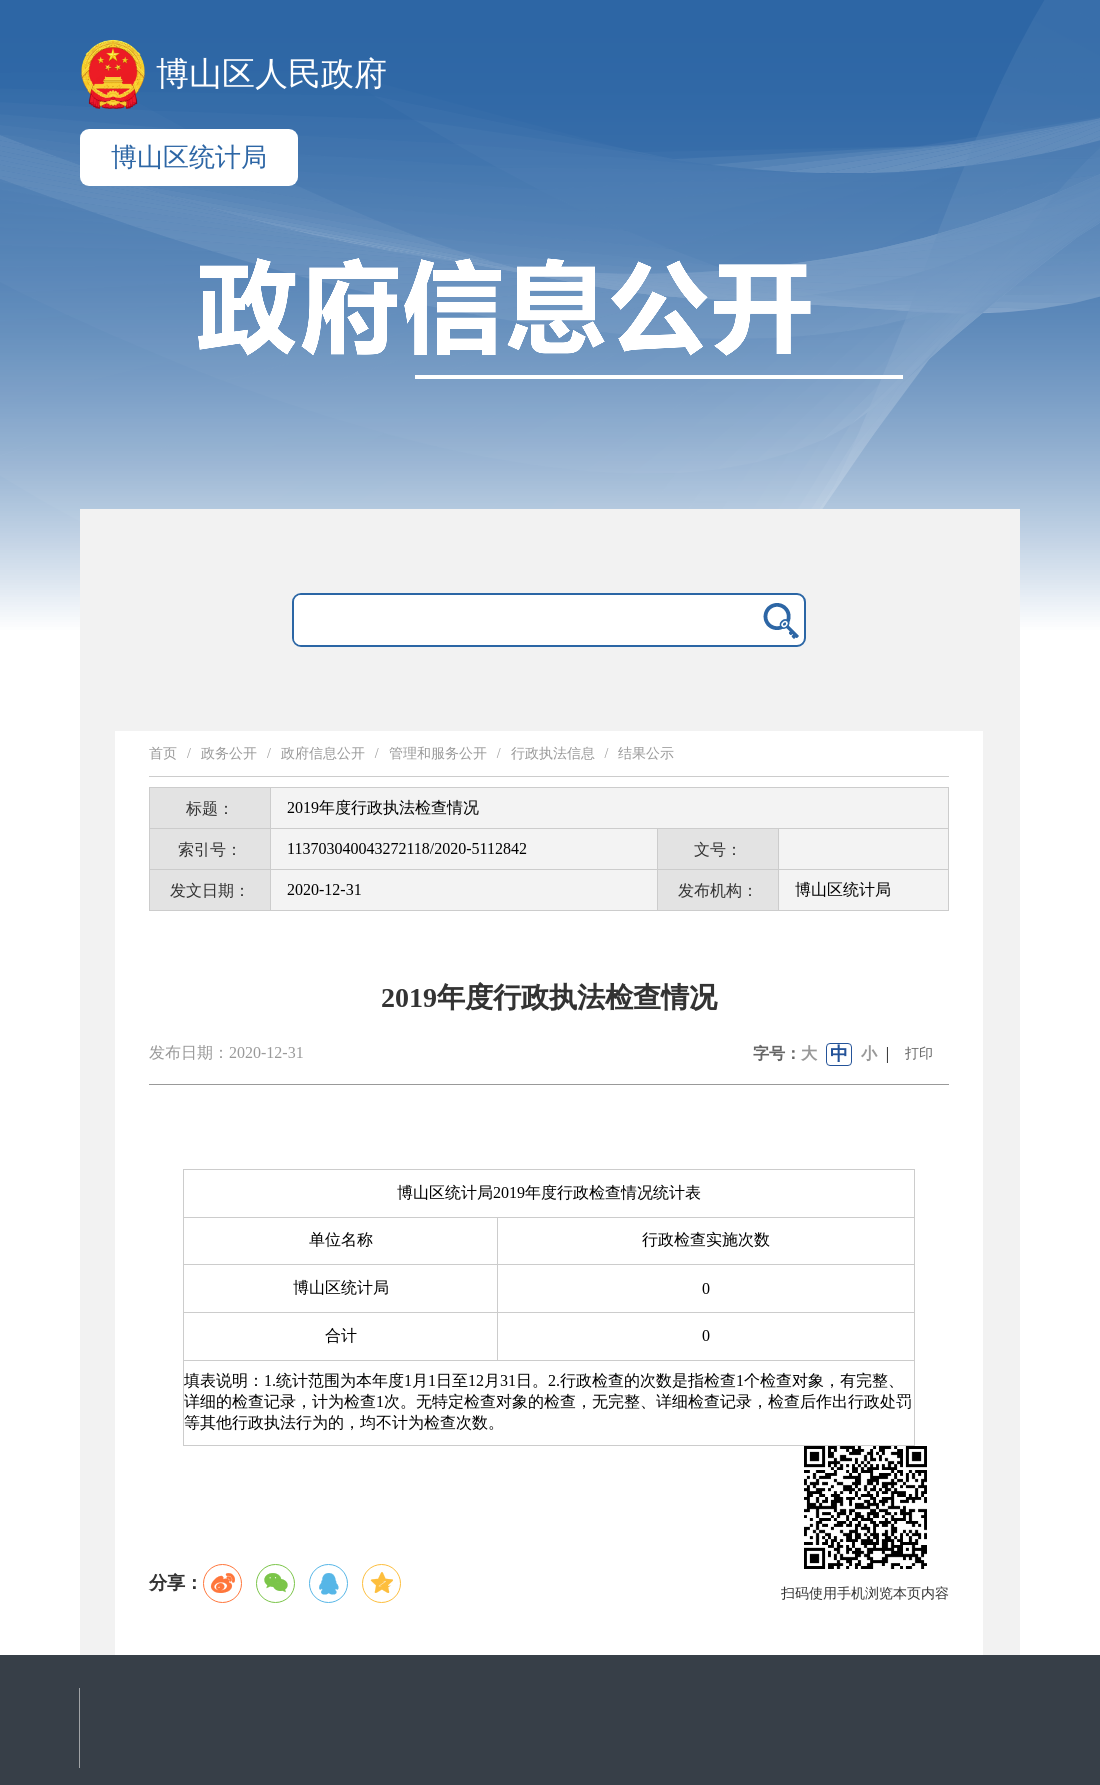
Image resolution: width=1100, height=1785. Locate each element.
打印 (919, 1053)
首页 (163, 753)
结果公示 (646, 753)
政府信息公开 (323, 753)
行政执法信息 (553, 753)
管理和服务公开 (438, 753)
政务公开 (229, 753)
